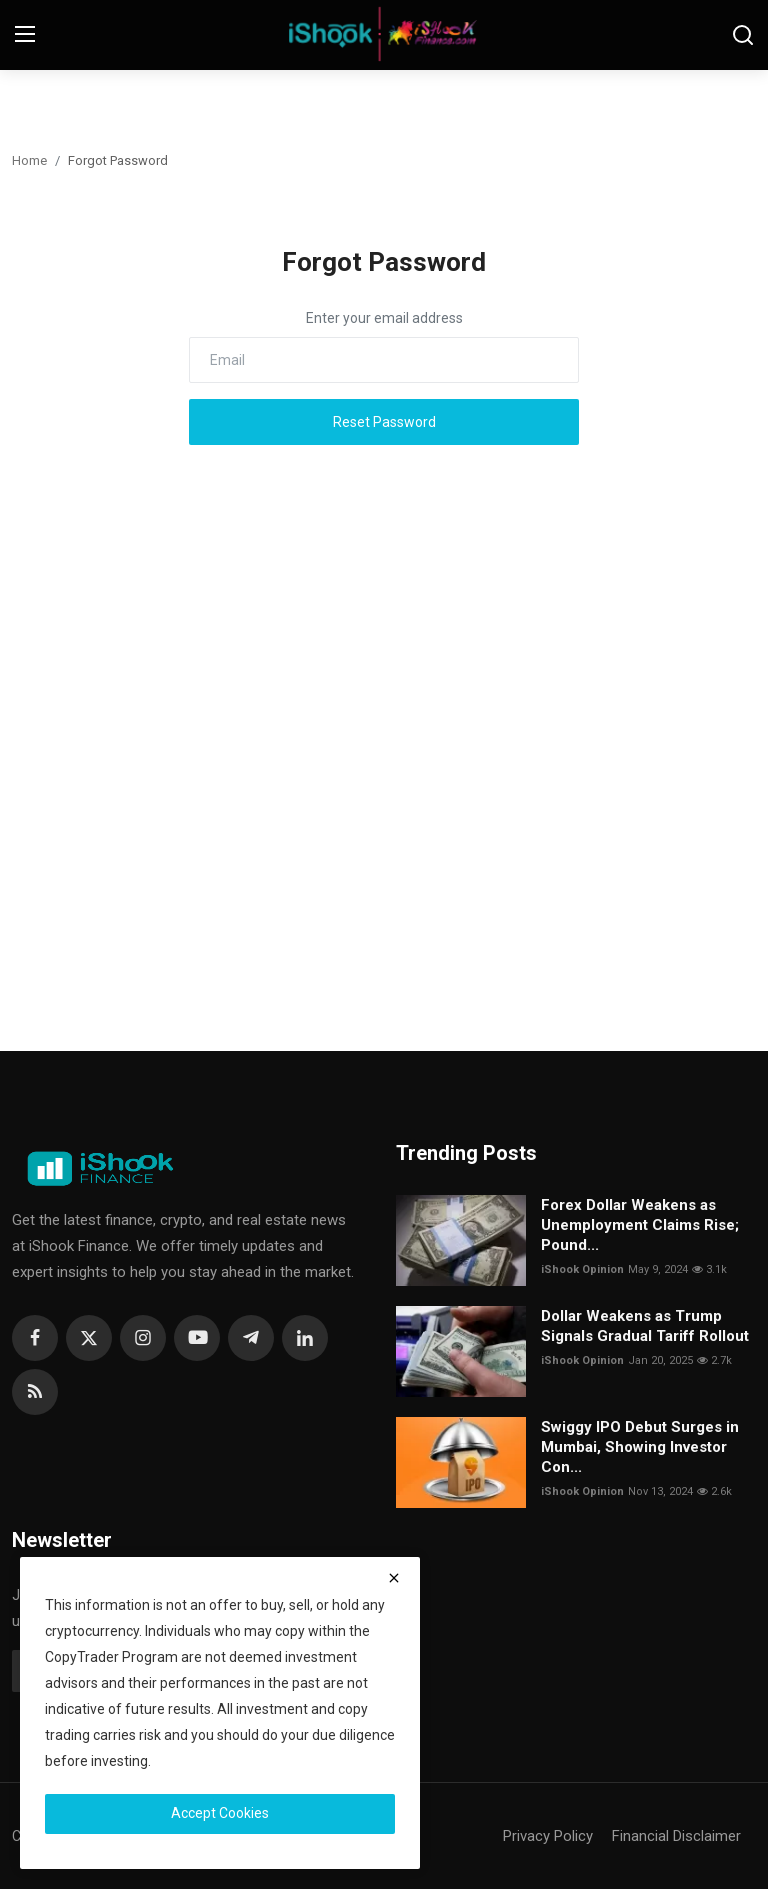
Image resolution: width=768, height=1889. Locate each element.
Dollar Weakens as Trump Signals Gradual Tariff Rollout (645, 1326)
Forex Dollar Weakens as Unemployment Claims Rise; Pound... (640, 1225)
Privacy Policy (548, 1836)
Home (29, 160)
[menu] (25, 35)
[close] (394, 1578)
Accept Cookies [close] (220, 1813)
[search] (743, 35)
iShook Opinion (582, 1269)
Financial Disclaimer (676, 1836)
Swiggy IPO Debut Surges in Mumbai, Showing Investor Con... (640, 1447)
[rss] (35, 1392)
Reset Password (384, 422)
